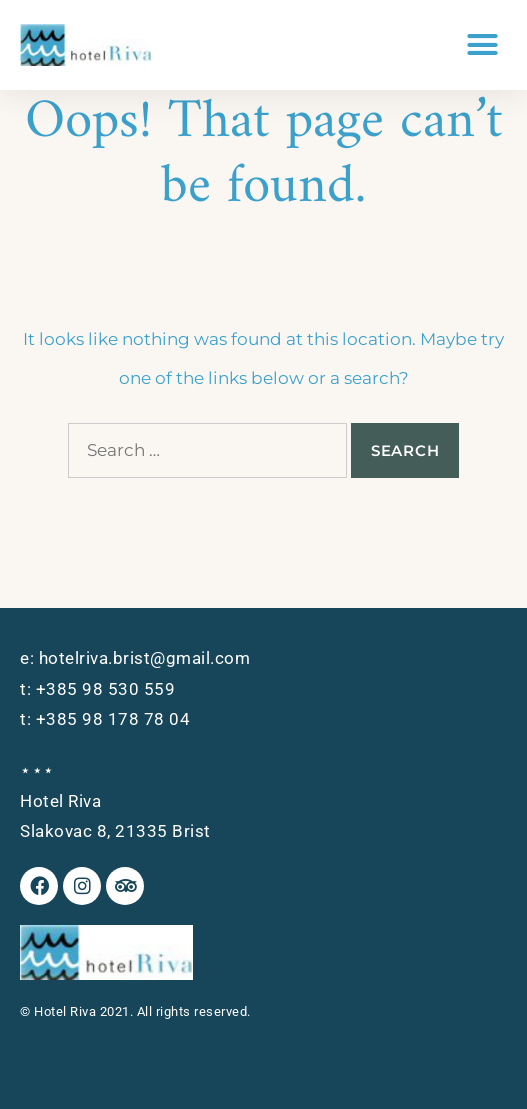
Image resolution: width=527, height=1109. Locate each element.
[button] (483, 45)
